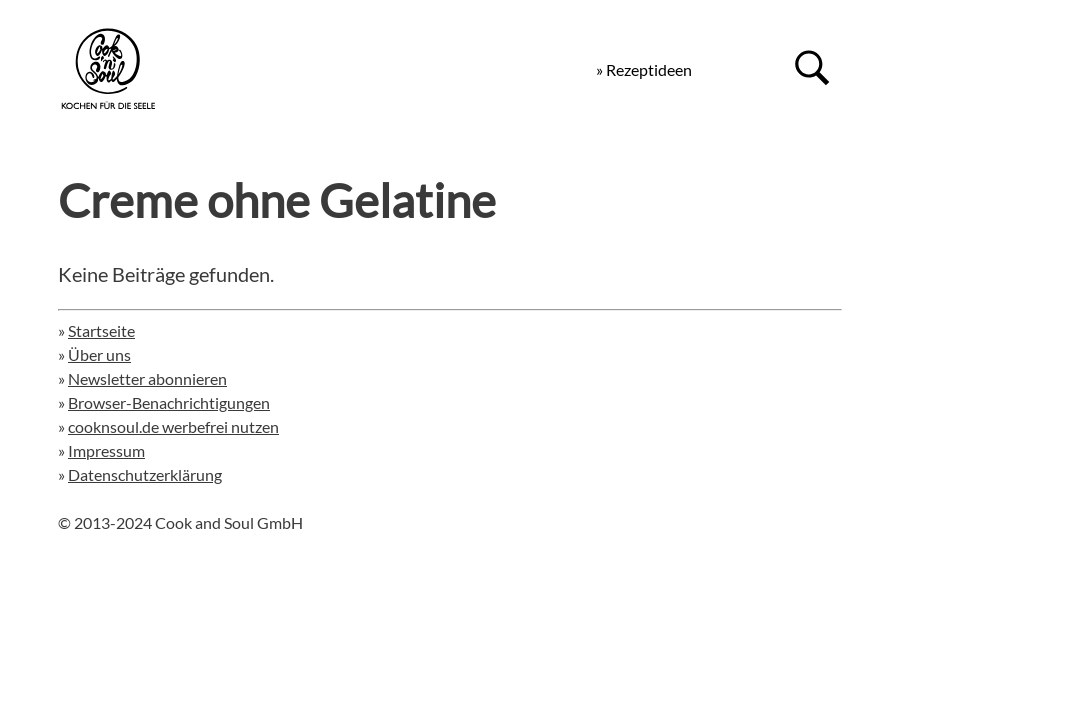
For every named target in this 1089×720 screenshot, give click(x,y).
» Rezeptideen (644, 69)
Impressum (106, 450)
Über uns (99, 354)
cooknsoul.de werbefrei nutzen (173, 426)
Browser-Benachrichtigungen (169, 402)
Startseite (101, 330)
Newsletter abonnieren (147, 378)
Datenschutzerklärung (145, 474)
